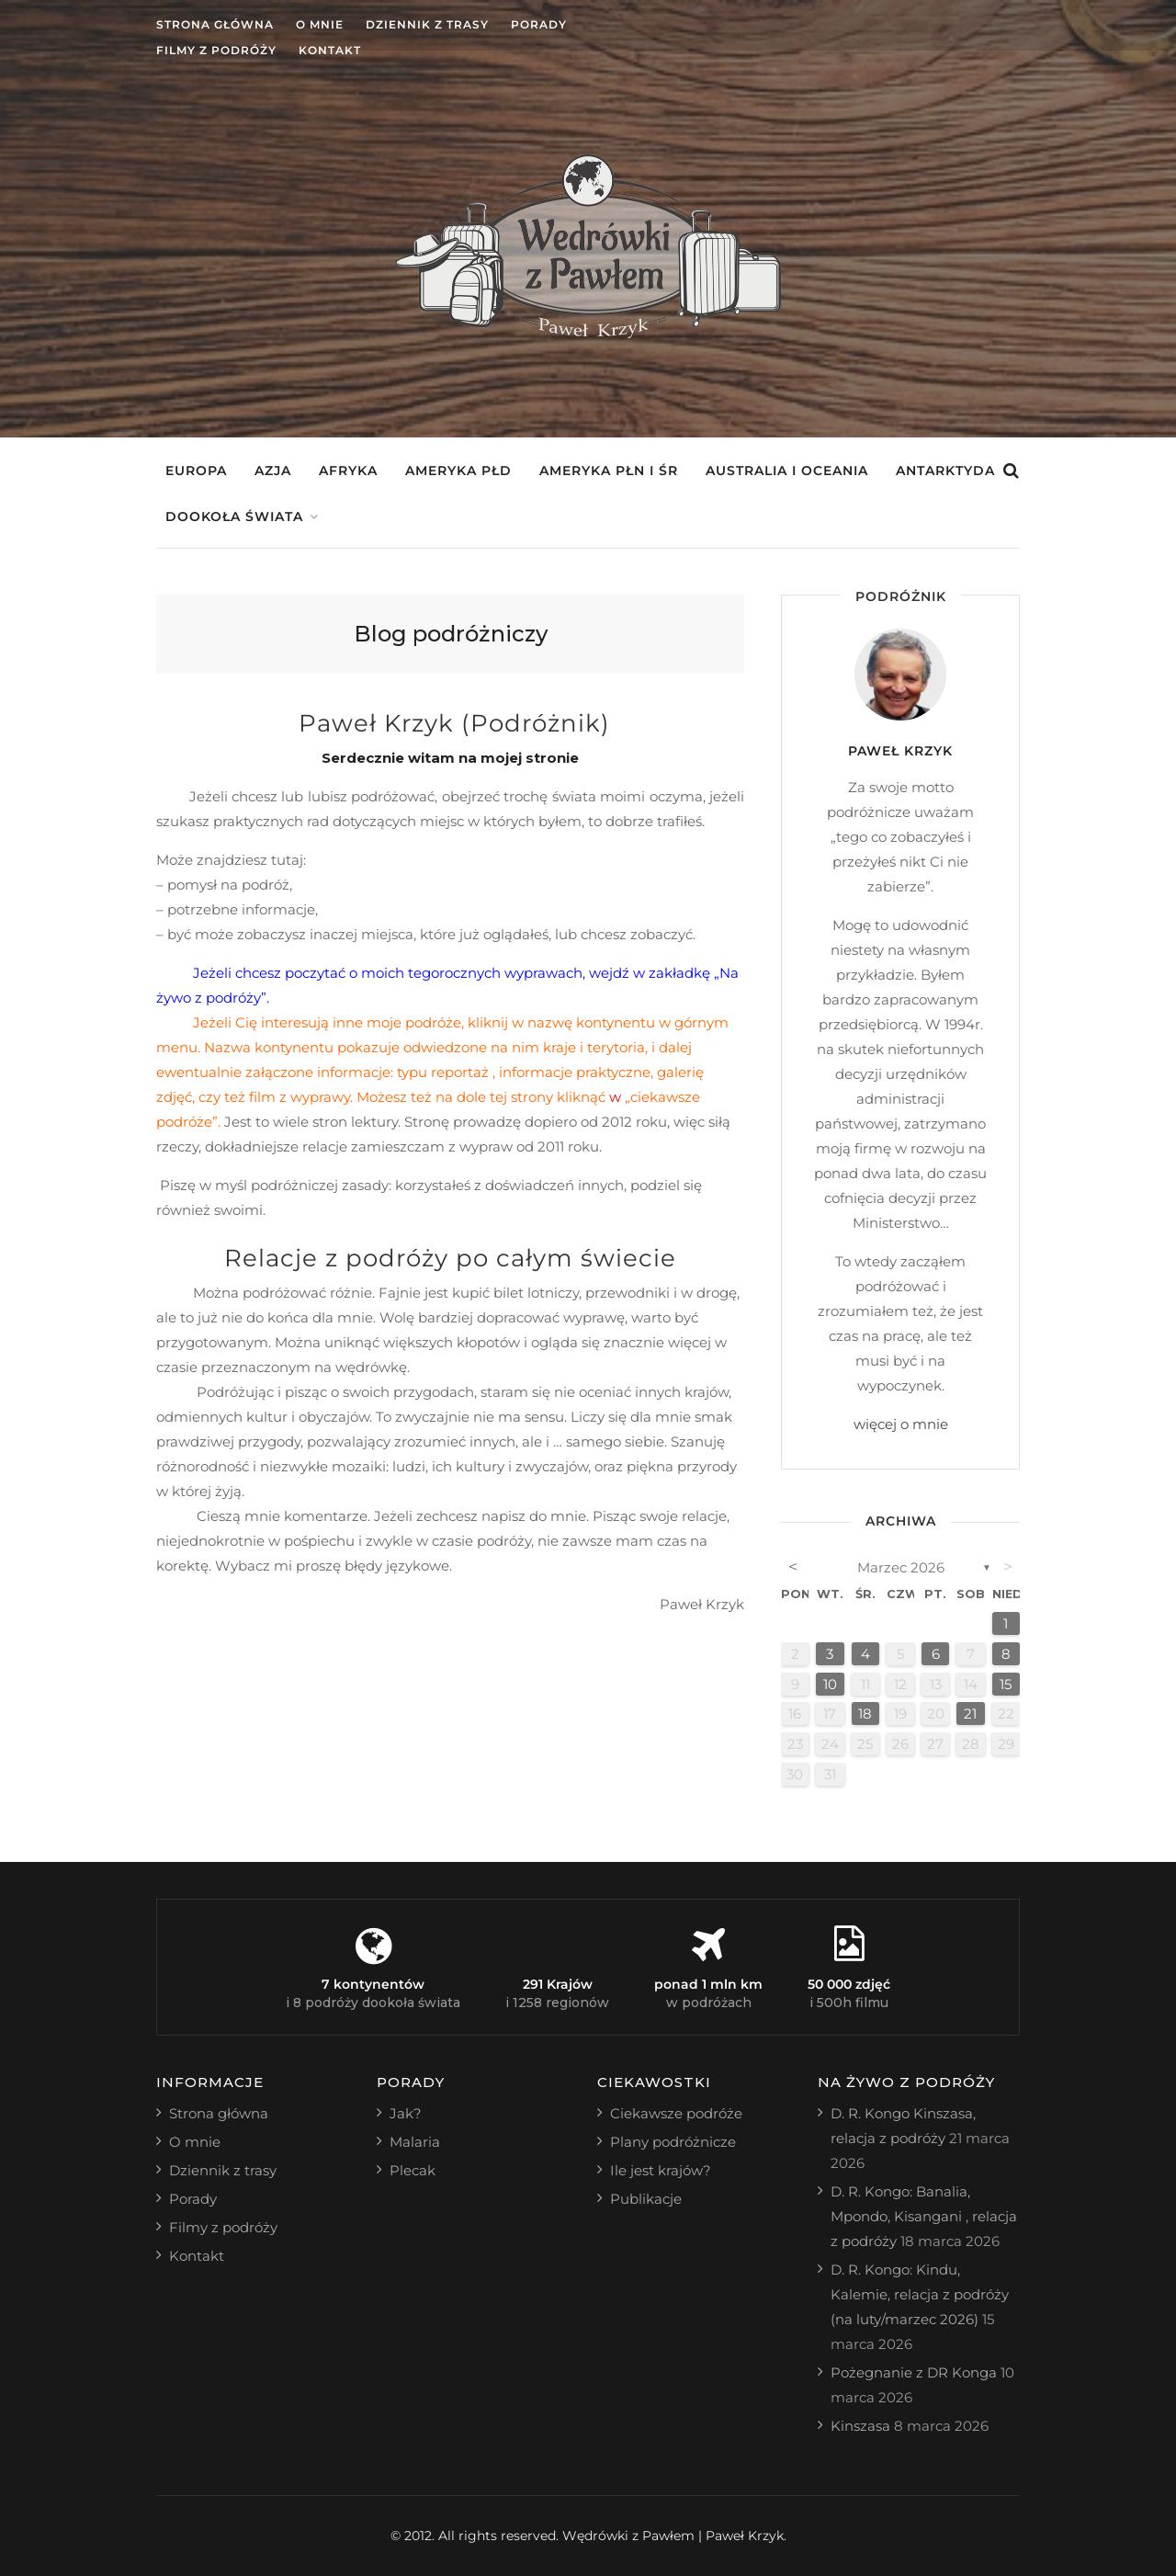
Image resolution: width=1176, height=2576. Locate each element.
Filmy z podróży (216, 50)
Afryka (348, 470)
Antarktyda (945, 470)
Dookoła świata (234, 516)
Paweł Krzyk (900, 751)
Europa (196, 470)
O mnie (320, 24)
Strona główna (215, 24)
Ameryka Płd (458, 470)
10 (830, 1684)
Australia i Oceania (787, 470)
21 (970, 1713)
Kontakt (330, 50)
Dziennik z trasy (427, 24)
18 (865, 1713)
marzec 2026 (900, 1567)
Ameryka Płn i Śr (608, 470)
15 (1006, 1684)
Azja (272, 470)
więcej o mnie (901, 1424)
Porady (539, 24)
